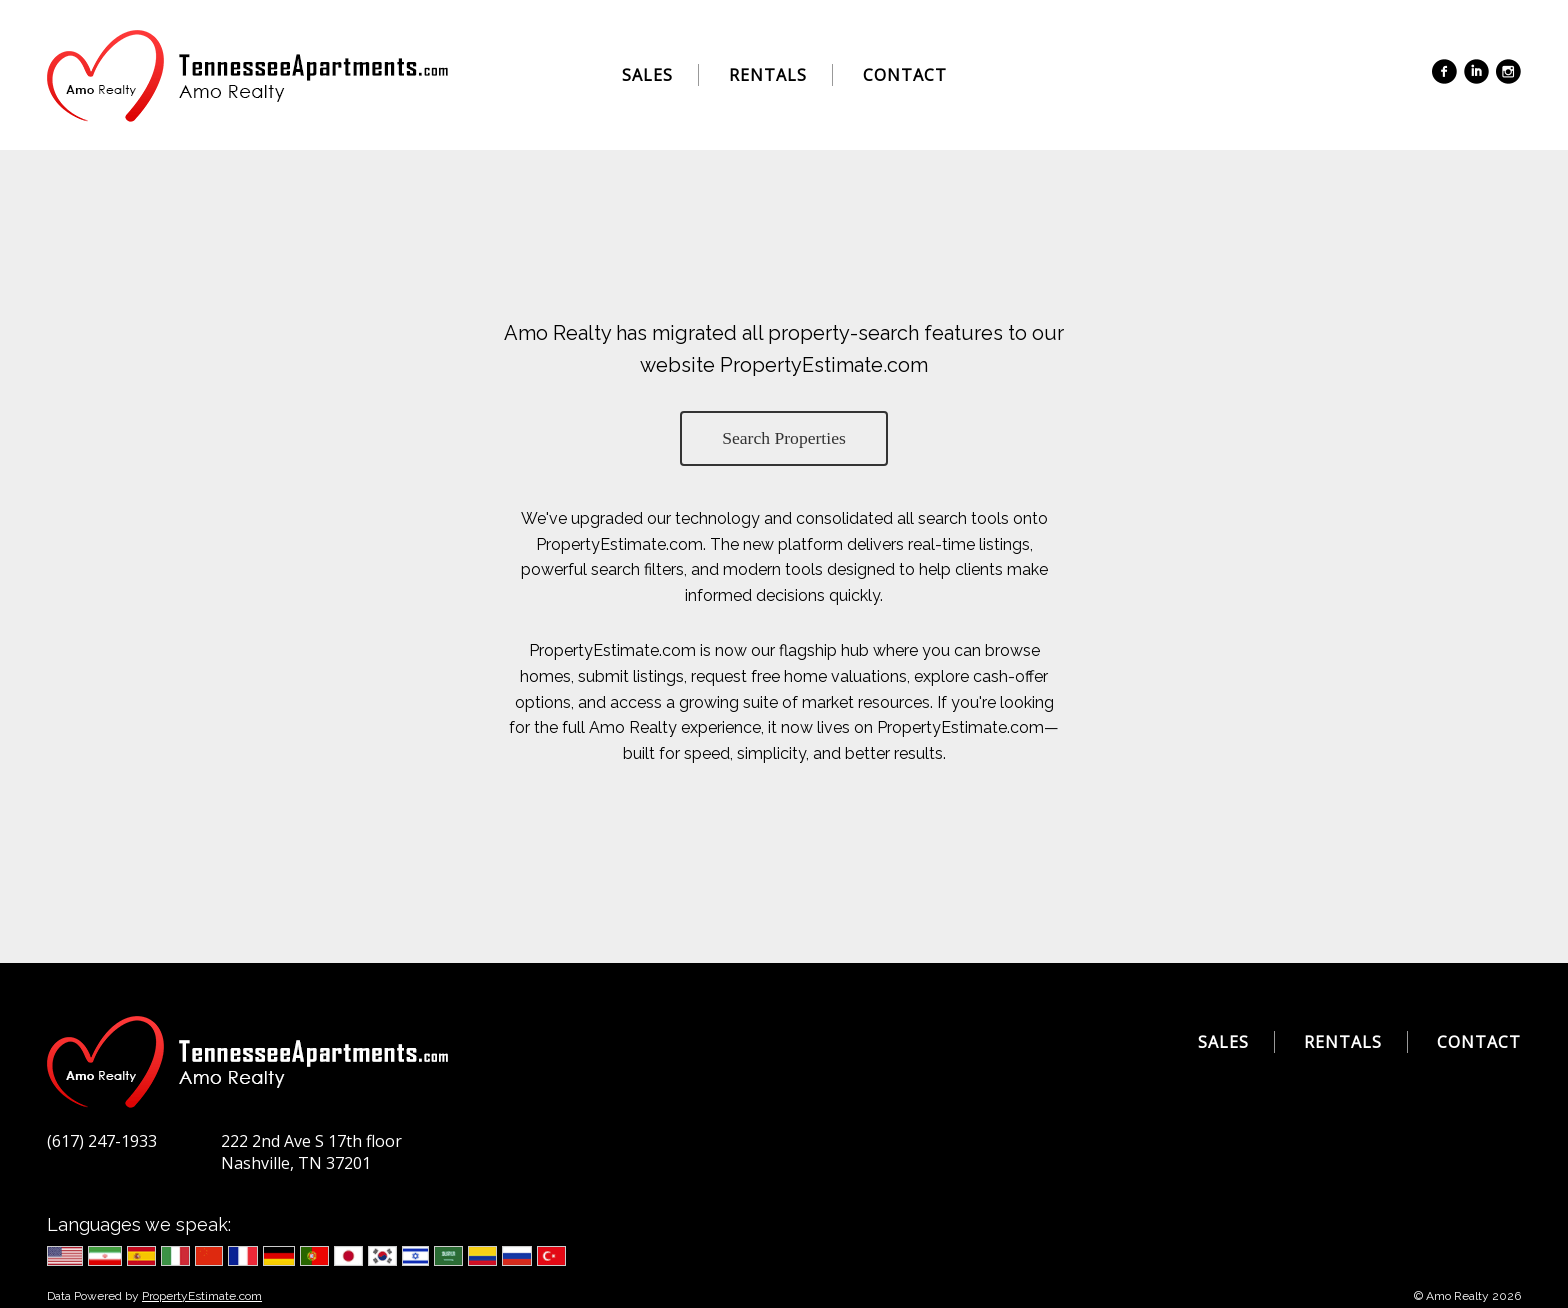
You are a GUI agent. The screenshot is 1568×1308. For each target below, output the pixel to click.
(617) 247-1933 (102, 1141)
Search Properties (784, 438)
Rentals (768, 75)
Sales (647, 75)
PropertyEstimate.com (202, 1296)
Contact (905, 75)
